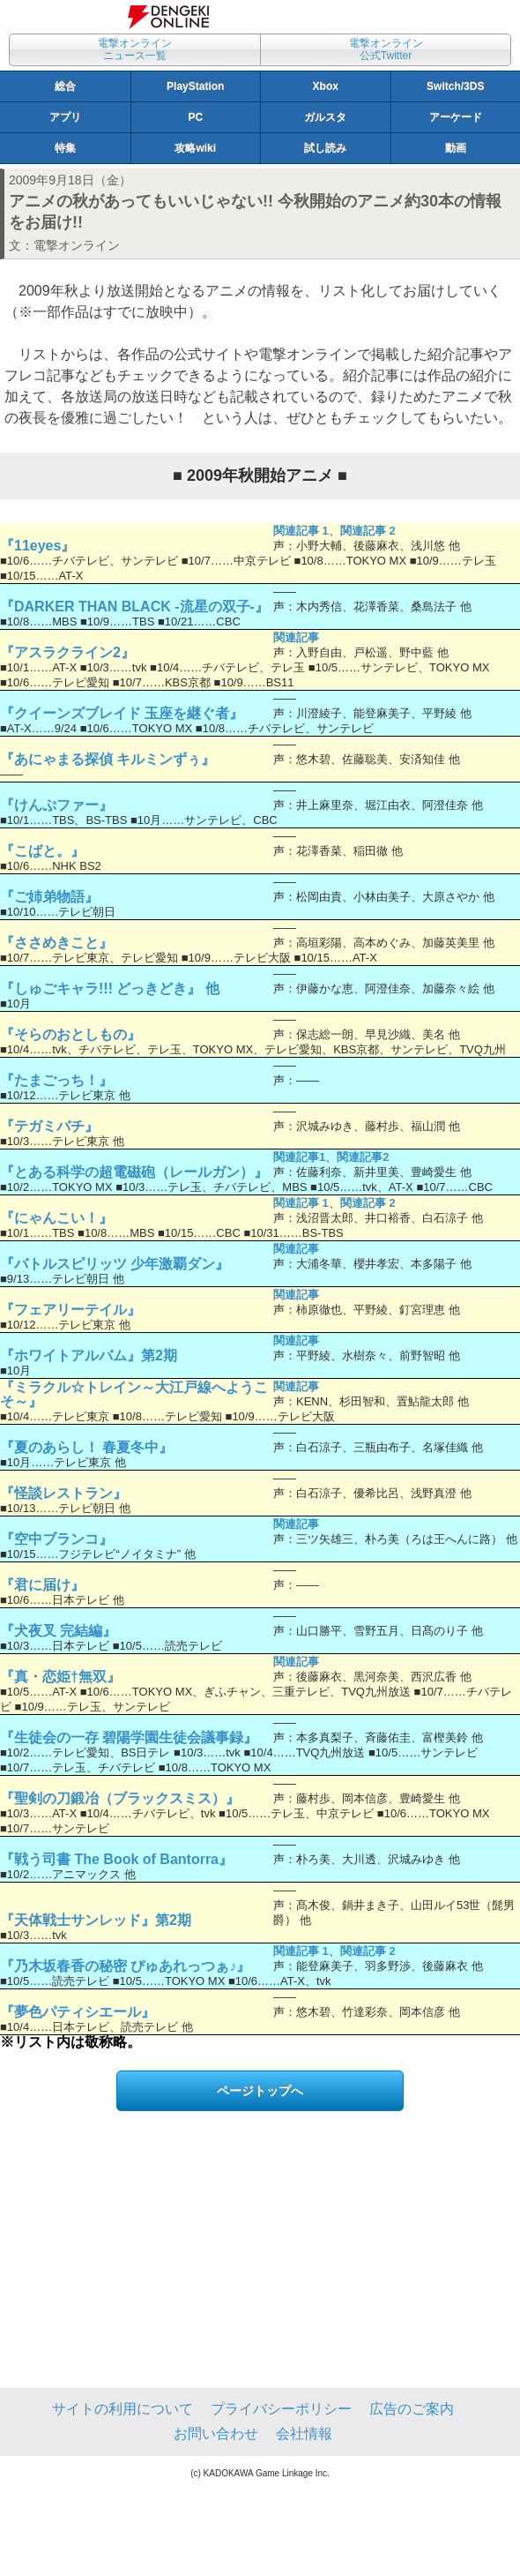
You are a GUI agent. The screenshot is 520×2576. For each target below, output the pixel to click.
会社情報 (304, 2433)
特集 (65, 148)
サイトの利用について (122, 2408)
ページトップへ (260, 2091)
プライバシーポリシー (281, 2408)
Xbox (325, 86)
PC (195, 117)
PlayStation (195, 86)
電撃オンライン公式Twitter (386, 49)
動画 (455, 148)
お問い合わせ (216, 2433)
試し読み (325, 148)
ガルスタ (325, 117)
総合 (65, 86)
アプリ (65, 117)
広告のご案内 (411, 2408)
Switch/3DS (455, 86)
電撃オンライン (76, 245)
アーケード (455, 117)
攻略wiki (195, 148)
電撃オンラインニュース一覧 (135, 49)
